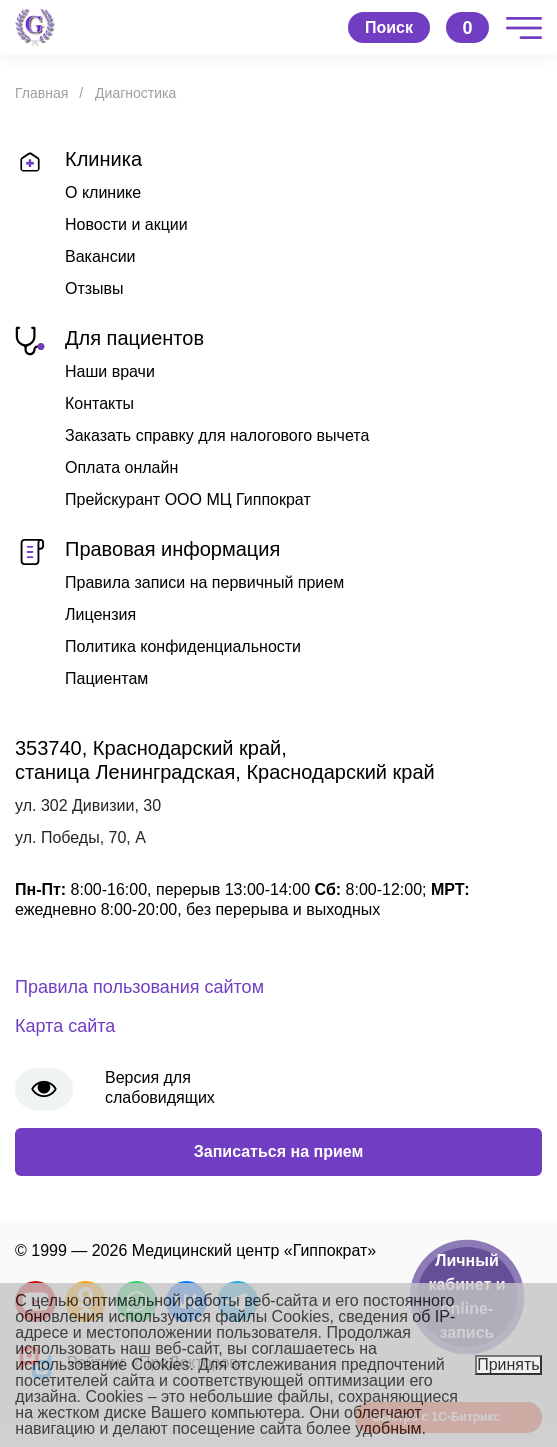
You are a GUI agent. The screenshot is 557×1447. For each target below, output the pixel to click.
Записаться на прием (279, 1151)
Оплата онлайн (121, 467)
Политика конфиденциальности (183, 646)
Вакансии (100, 256)
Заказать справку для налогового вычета (217, 435)
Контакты (99, 403)
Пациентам (106, 678)
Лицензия (100, 614)
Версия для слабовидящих (160, 1087)
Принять (508, 1364)
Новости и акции (126, 224)
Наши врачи (110, 371)
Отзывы (94, 288)
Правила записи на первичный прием (204, 582)
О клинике (103, 192)
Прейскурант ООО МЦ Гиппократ (188, 499)
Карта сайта (65, 1026)
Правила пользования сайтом (139, 987)
